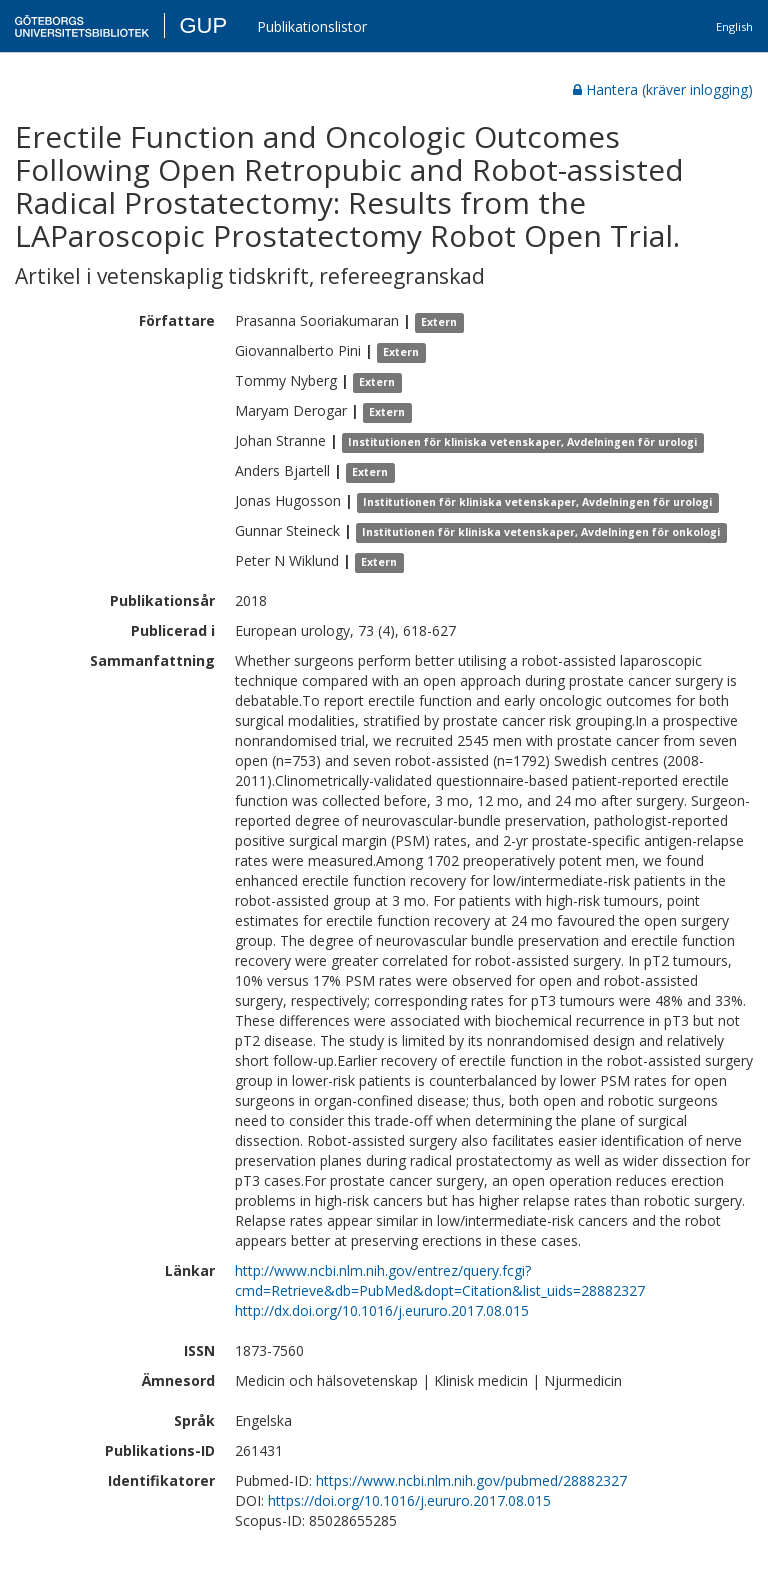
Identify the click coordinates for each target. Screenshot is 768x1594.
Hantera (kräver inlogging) (663, 89)
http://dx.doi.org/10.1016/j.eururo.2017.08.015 (382, 1310)
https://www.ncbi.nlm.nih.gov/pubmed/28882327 (471, 1480)
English (734, 26)
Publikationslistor (312, 26)
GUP (203, 25)
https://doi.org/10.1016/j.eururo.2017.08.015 (409, 1500)
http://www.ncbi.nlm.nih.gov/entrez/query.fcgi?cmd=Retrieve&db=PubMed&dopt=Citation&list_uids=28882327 (440, 1280)
